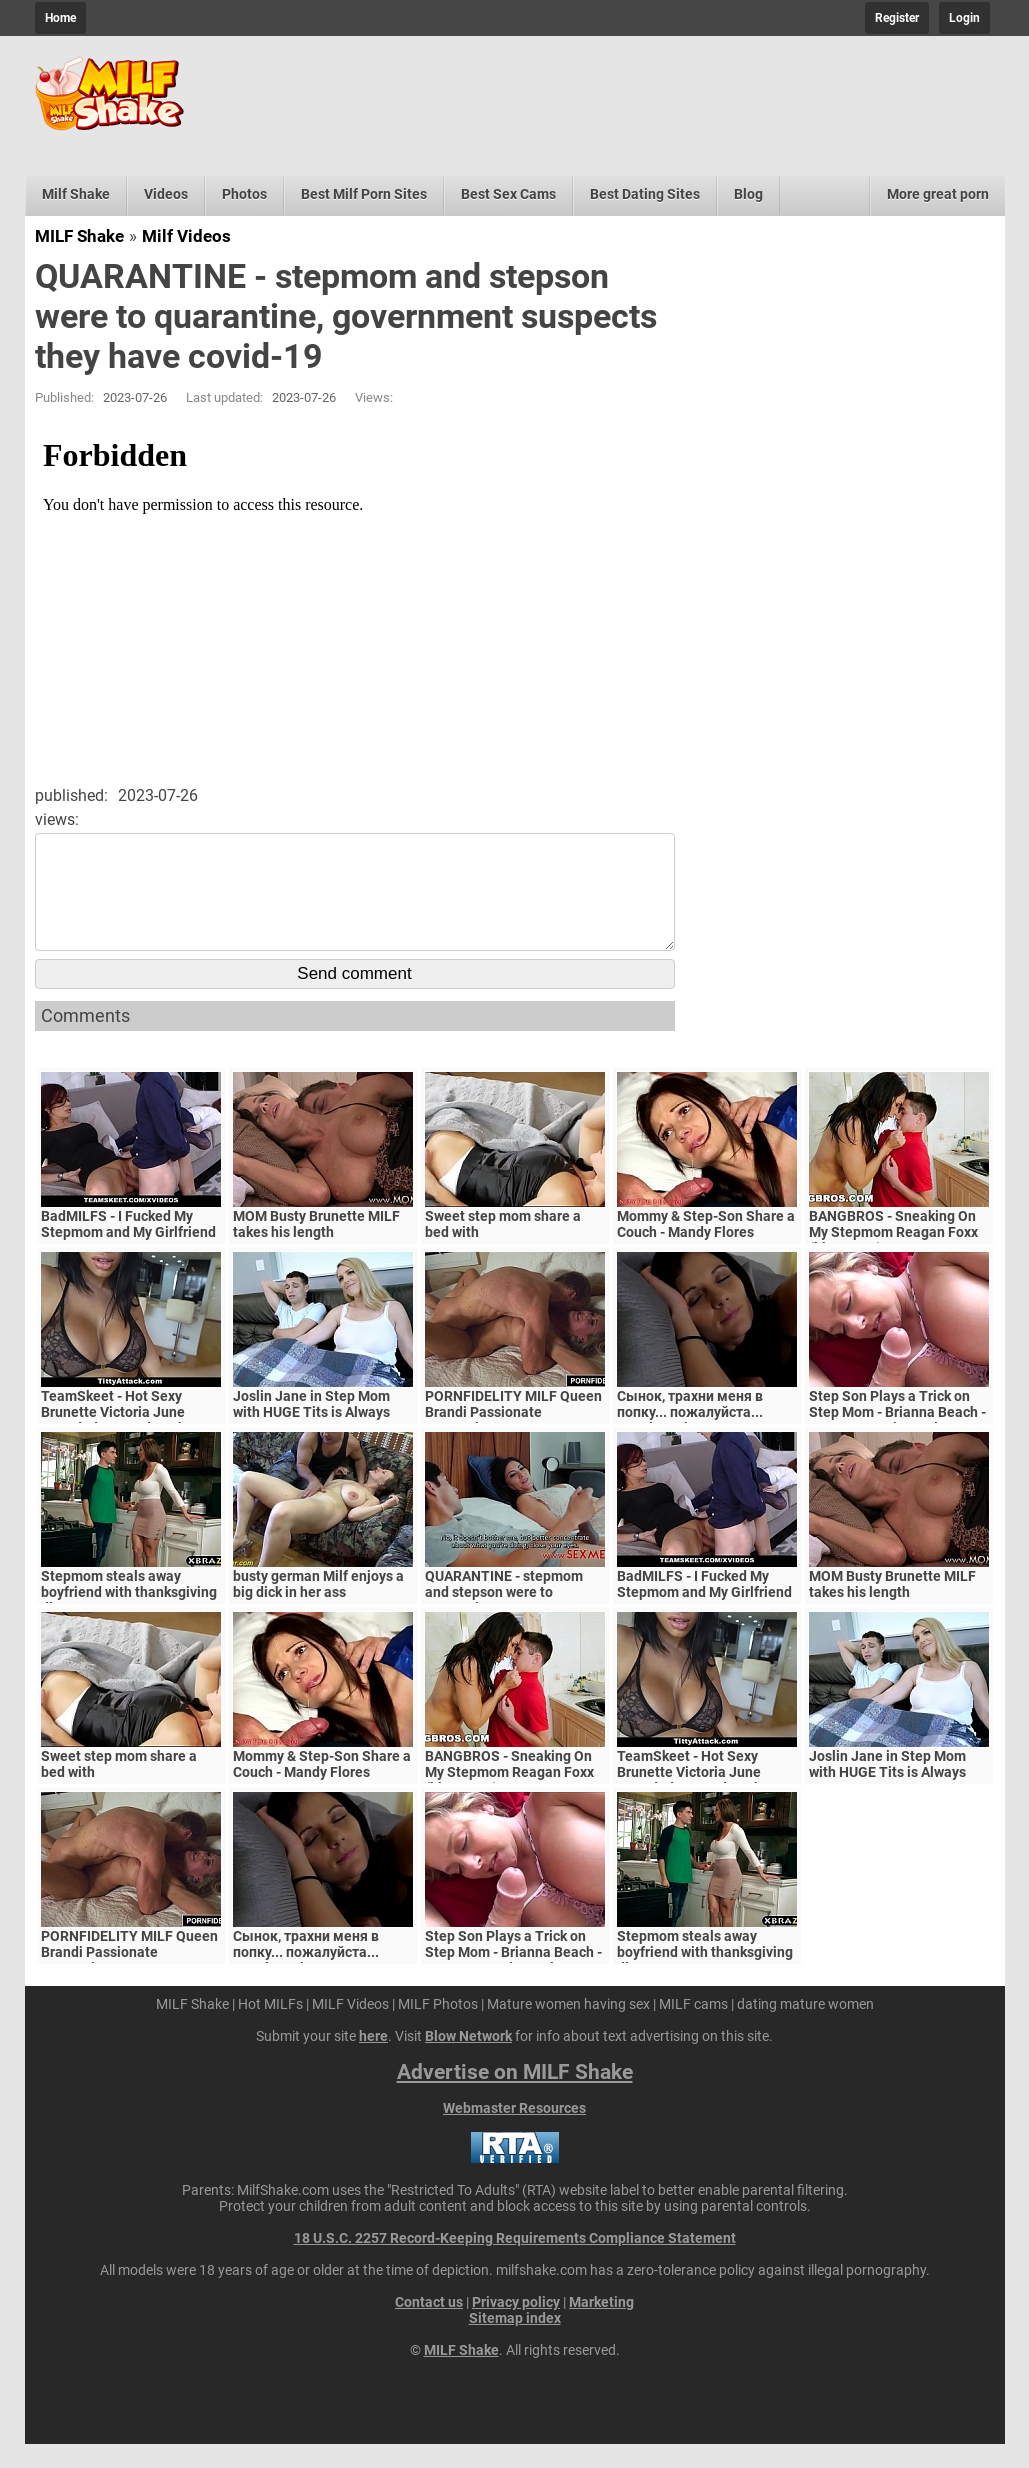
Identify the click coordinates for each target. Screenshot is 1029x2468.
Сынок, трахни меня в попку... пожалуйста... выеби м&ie (690, 1436)
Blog (748, 194)
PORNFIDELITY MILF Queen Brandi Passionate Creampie (513, 1436)
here (373, 2060)
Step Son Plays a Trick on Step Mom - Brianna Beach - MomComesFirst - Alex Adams (897, 1444)
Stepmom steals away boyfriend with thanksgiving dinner (129, 1616)
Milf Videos (186, 236)
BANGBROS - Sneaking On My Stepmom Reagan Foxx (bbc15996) (893, 1256)
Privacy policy (516, 2326)
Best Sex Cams (508, 194)
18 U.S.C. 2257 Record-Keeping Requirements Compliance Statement (515, 2262)
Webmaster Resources (514, 2132)
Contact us (429, 2326)
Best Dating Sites (645, 194)
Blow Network (468, 2060)
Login (964, 18)
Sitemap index (515, 2342)
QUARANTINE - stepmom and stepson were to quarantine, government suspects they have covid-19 (515, 1624)
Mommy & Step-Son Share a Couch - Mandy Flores (706, 1248)
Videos (166, 194)
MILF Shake (79, 236)
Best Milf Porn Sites (364, 194)
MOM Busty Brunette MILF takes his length (316, 1248)
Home (60, 18)
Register (897, 18)
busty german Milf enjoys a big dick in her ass (318, 1608)
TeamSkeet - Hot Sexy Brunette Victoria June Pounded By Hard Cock (113, 1436)
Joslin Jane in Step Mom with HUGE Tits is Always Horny (311, 1436)
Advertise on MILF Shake (515, 2096)
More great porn (938, 194)
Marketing (601, 2326)
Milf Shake (76, 194)
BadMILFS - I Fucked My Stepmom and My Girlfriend (128, 1248)
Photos (244, 194)
